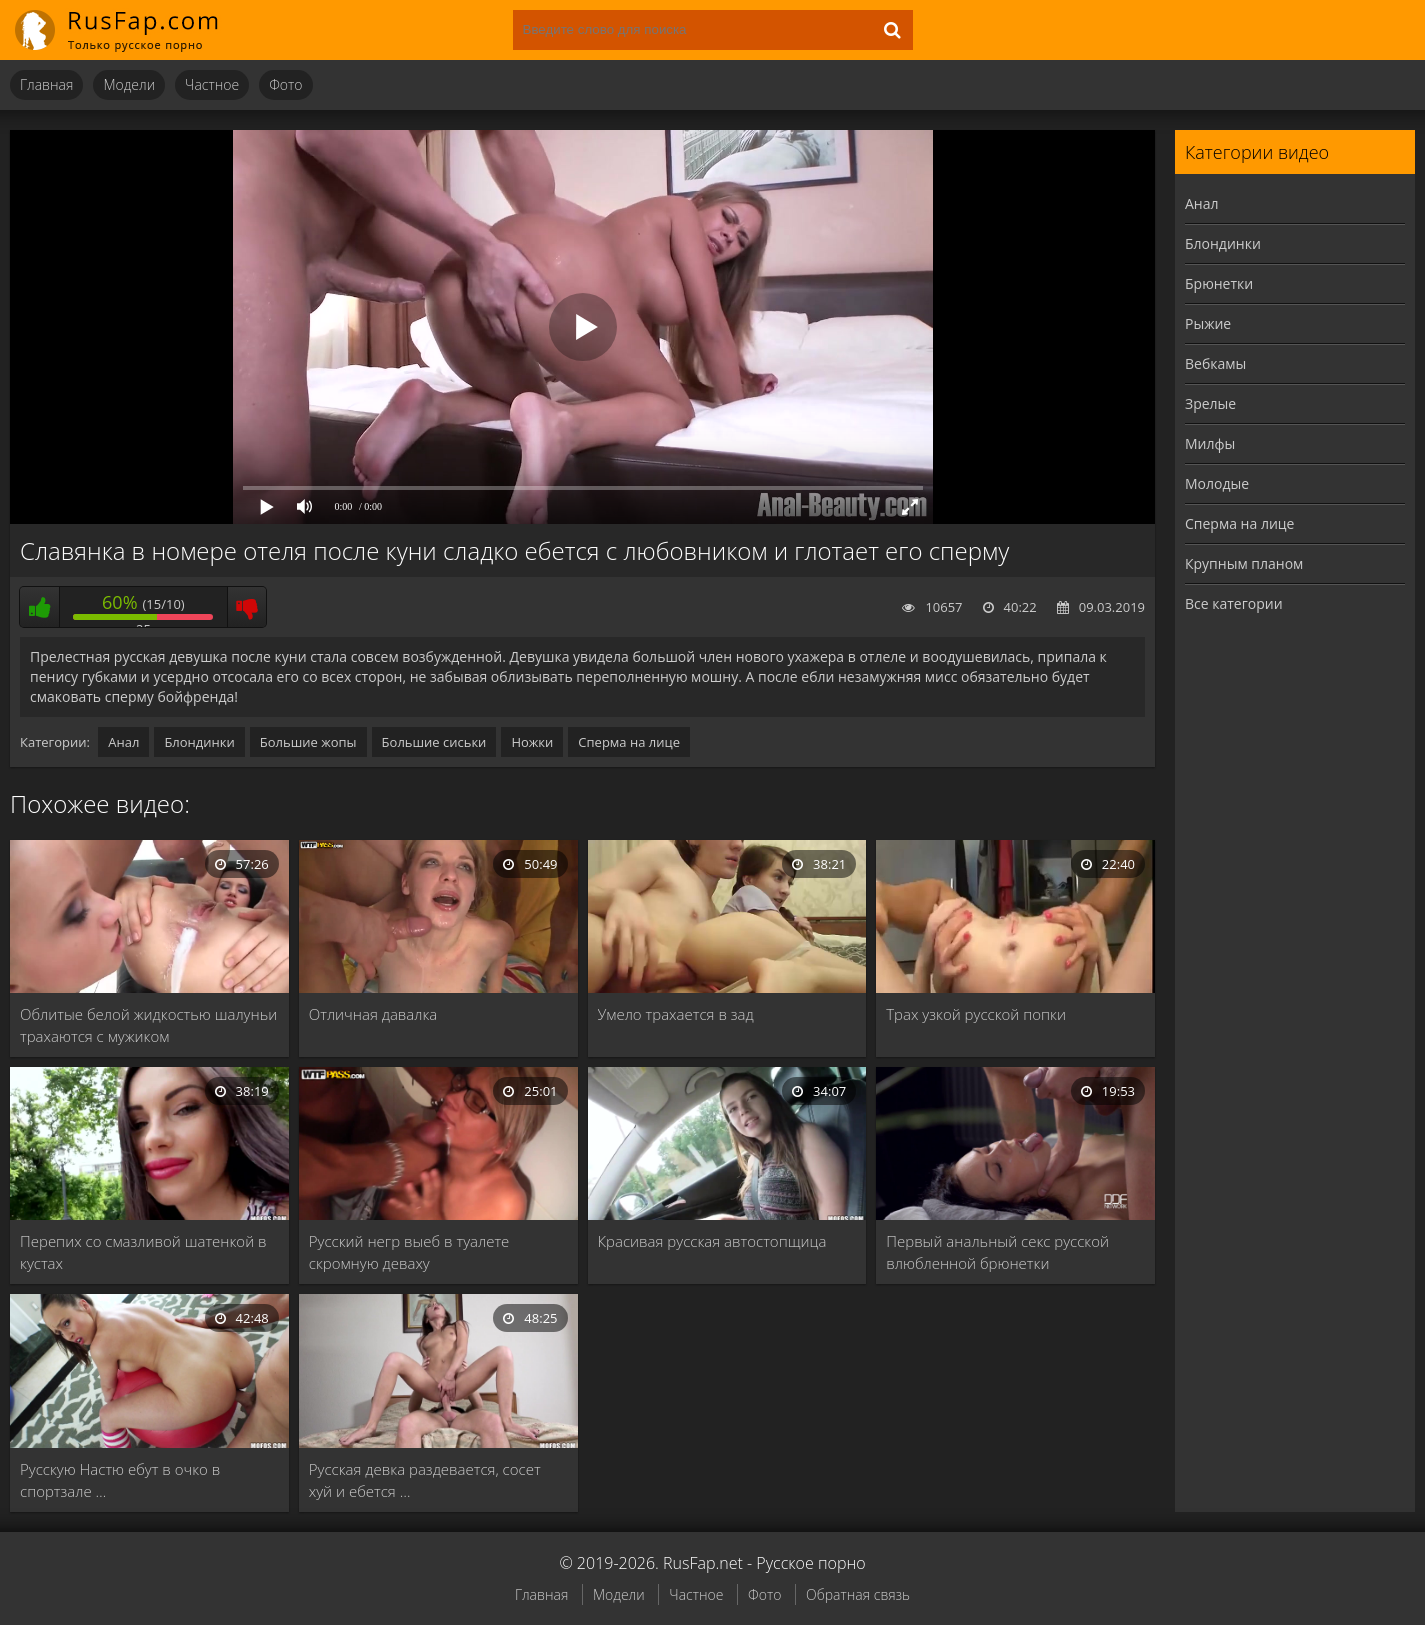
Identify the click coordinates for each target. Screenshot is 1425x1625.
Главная (46, 84)
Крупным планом (1244, 563)
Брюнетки (1219, 283)
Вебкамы (1215, 363)
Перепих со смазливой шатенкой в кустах (143, 1252)
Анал (123, 742)
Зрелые (1210, 403)
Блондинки (199, 742)
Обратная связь (858, 1594)
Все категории (1234, 603)
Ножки (532, 742)
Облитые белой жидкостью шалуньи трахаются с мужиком (148, 1025)
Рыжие (1208, 323)
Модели (129, 84)
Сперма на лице (629, 742)
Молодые (1217, 483)
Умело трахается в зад (676, 1014)
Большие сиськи (434, 742)
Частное (212, 84)
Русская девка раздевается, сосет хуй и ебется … (425, 1480)
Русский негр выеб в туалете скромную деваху (409, 1252)
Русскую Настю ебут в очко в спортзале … (120, 1480)
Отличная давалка (373, 1014)
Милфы (1210, 443)
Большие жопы (308, 742)
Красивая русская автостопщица (712, 1241)
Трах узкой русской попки (976, 1014)
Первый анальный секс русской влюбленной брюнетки (997, 1252)
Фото (285, 84)
